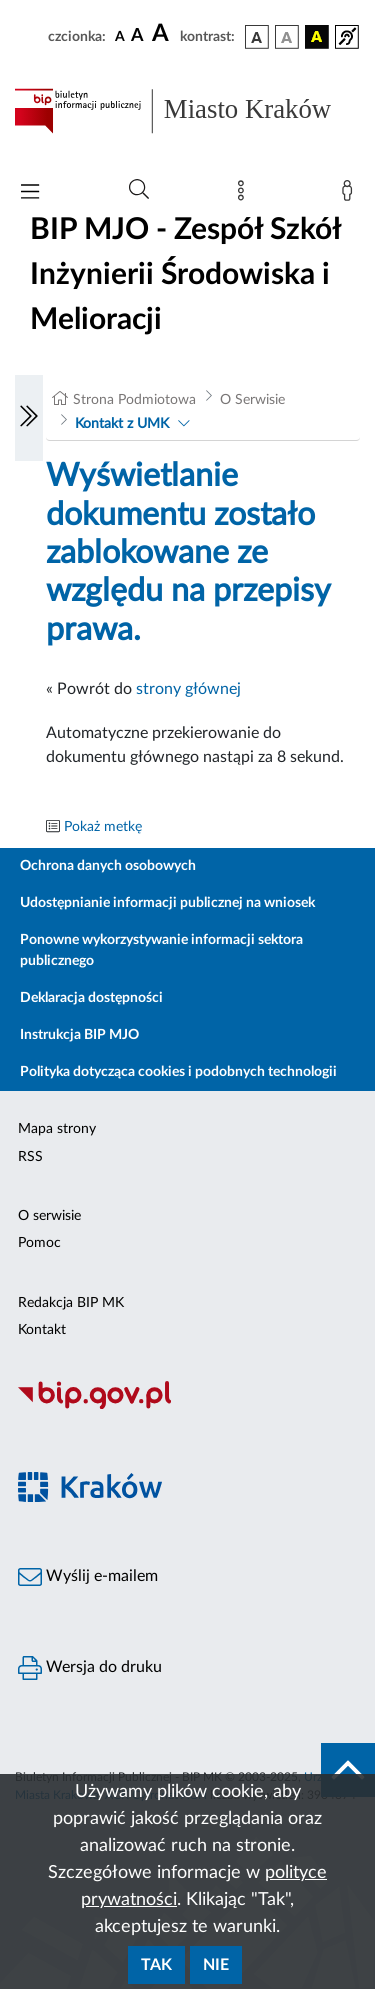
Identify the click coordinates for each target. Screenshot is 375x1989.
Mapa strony (57, 1129)
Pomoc (39, 1243)
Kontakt (42, 1330)
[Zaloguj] (351, 195)
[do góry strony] (348, 1770)
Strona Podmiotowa (134, 400)
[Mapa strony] (245, 195)
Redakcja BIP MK (71, 1303)
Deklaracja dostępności (91, 998)
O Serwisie (252, 400)
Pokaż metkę (103, 827)
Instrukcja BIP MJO (79, 1035)
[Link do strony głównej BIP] (187, 111)
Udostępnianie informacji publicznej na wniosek (167, 903)
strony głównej (188, 689)
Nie (216, 1965)
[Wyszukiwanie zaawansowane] (139, 190)
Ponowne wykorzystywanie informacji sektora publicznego (161, 950)
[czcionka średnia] (137, 36)
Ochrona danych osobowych (108, 866)
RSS (30, 1157)
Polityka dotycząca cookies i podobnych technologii (178, 1072)
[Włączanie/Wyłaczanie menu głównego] (30, 193)
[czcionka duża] (163, 34)
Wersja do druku (90, 1668)
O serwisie (49, 1216)
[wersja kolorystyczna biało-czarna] (287, 37)
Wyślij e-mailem (88, 1577)
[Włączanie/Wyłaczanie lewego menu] (29, 418)
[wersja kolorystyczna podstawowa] (257, 37)
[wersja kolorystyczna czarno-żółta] (317, 37)
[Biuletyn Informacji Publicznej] (187, 1406)
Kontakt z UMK (122, 424)
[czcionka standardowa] (120, 36)
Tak (156, 1965)
